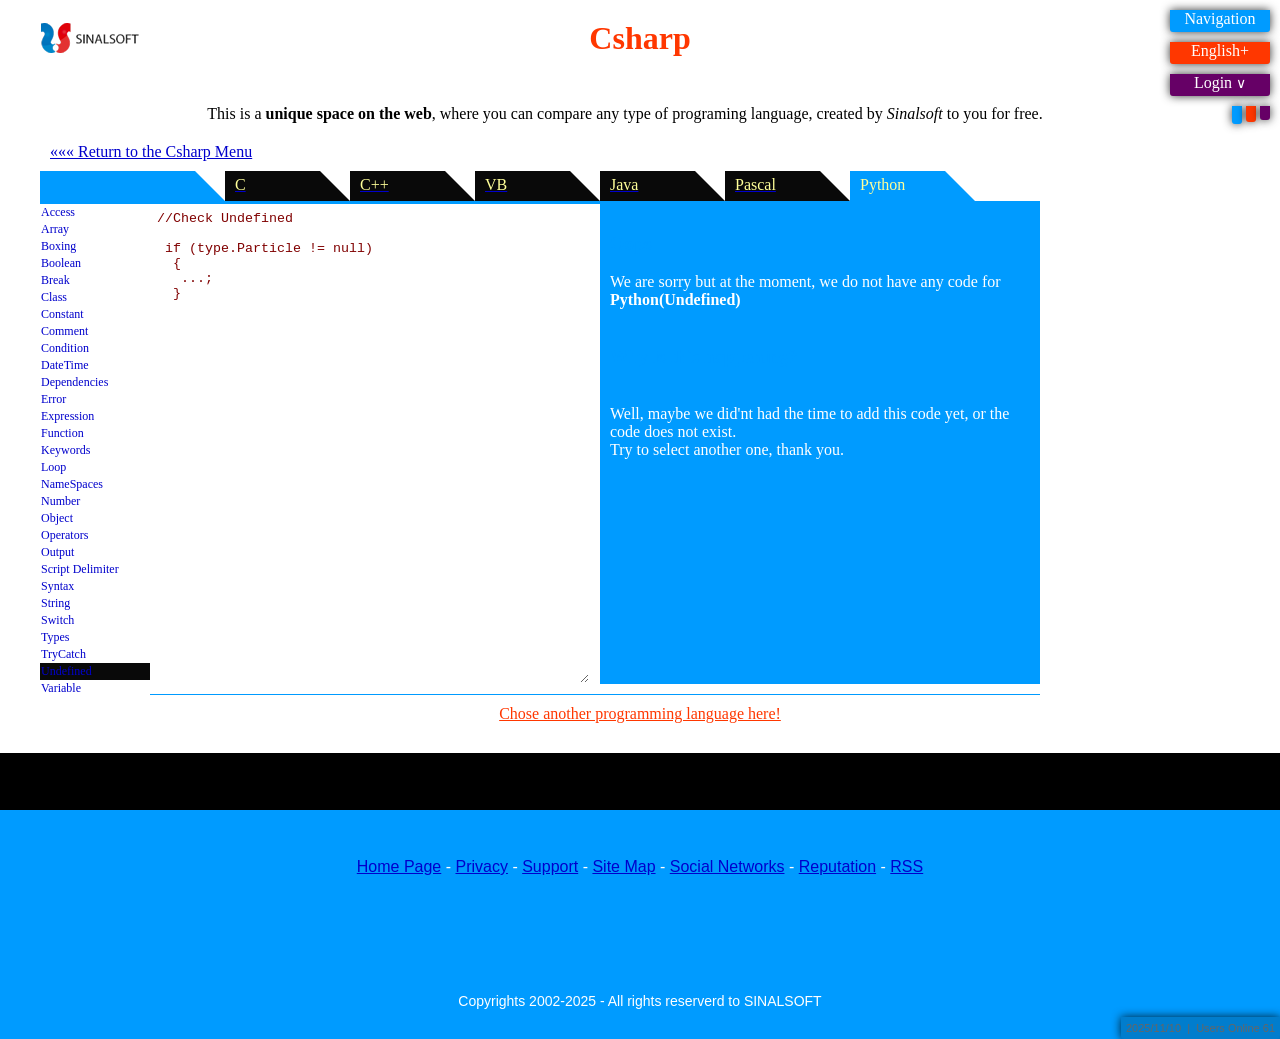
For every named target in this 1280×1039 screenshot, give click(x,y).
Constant (62, 314)
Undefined (66, 671)
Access (58, 212)
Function (62, 433)
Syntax (57, 586)
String (55, 603)
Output (57, 552)
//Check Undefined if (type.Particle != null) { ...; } (372, 446)
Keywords (65, 450)
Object (57, 518)
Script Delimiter (80, 569)
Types (55, 637)
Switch (57, 620)
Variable (61, 688)
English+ (1220, 50)
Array (55, 229)
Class (54, 297)
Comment (64, 331)
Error (53, 399)
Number (60, 501)
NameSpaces (72, 484)
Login (1213, 82)
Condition (65, 348)
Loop (53, 467)
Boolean (61, 263)
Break (55, 280)
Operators (64, 535)
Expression (67, 416)
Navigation (1219, 18)
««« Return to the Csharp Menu (151, 151)
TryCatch (63, 654)
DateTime (65, 365)
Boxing (58, 246)
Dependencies (74, 382)
